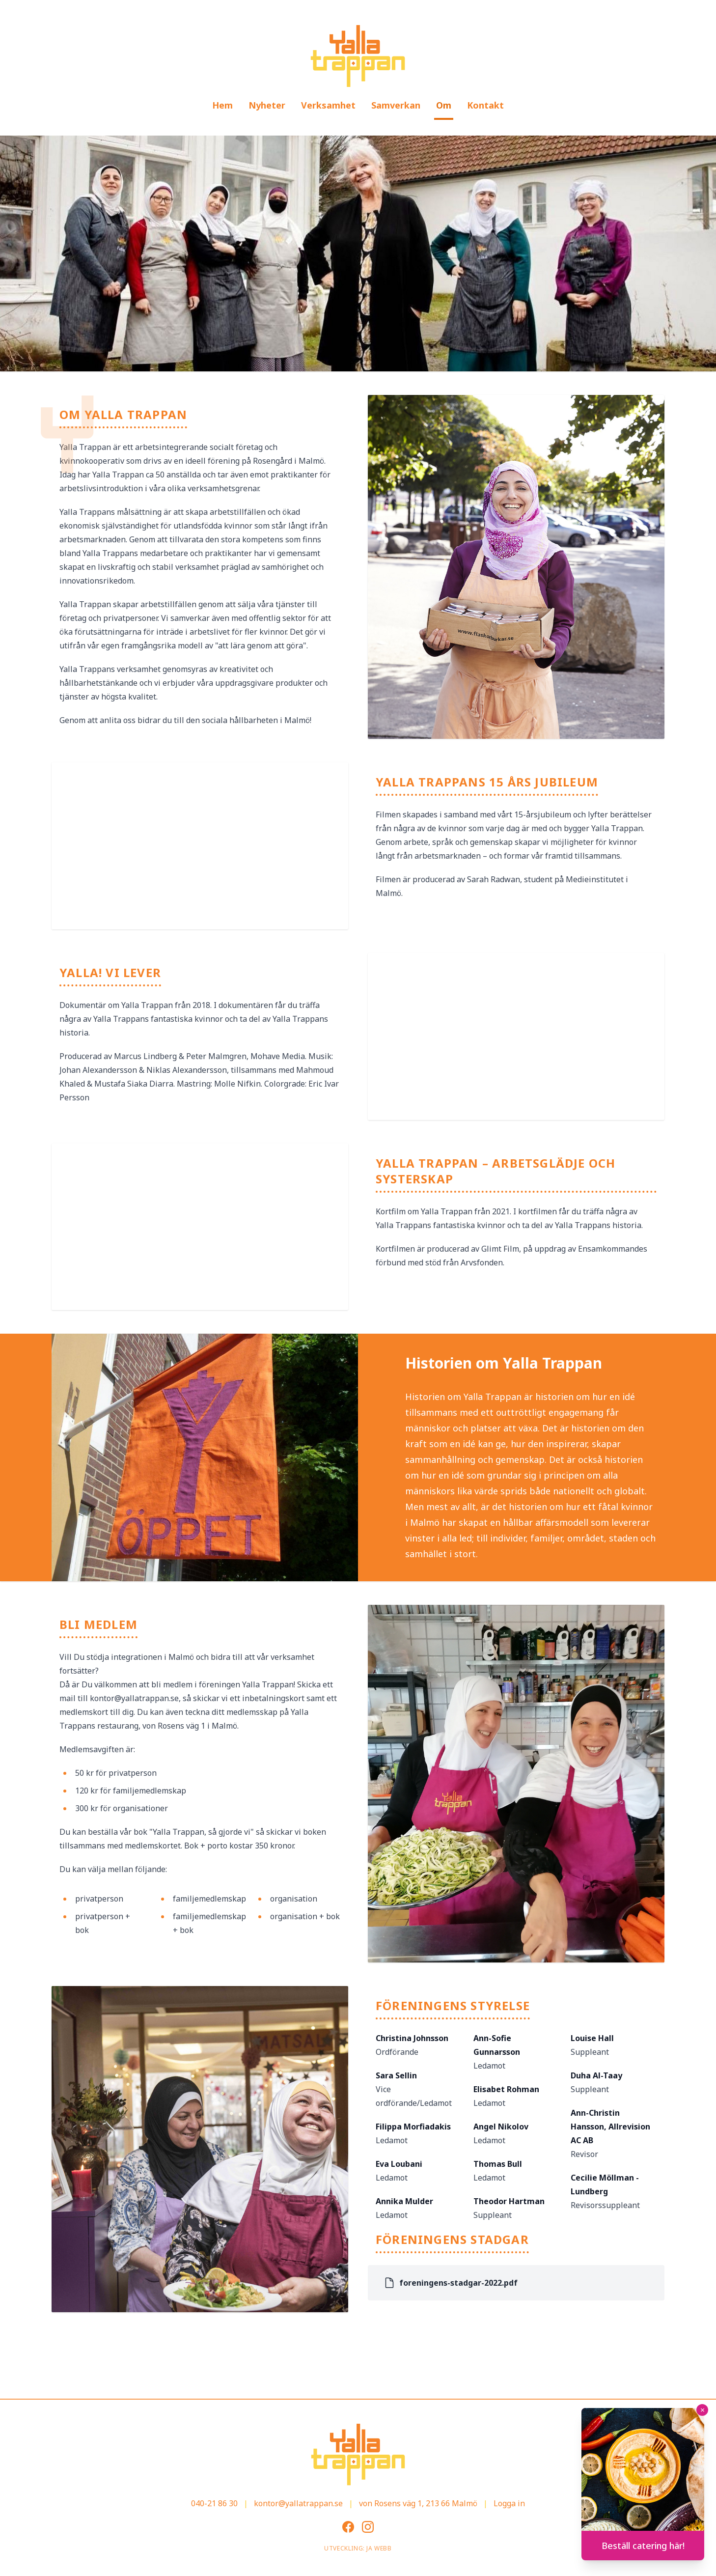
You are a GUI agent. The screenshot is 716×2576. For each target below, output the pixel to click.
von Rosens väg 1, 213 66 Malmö (418, 2503)
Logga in (509, 2503)
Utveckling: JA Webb (357, 2548)
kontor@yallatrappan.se (298, 2503)
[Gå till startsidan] (358, 56)
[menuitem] (222, 106)
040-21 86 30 (214, 2503)
